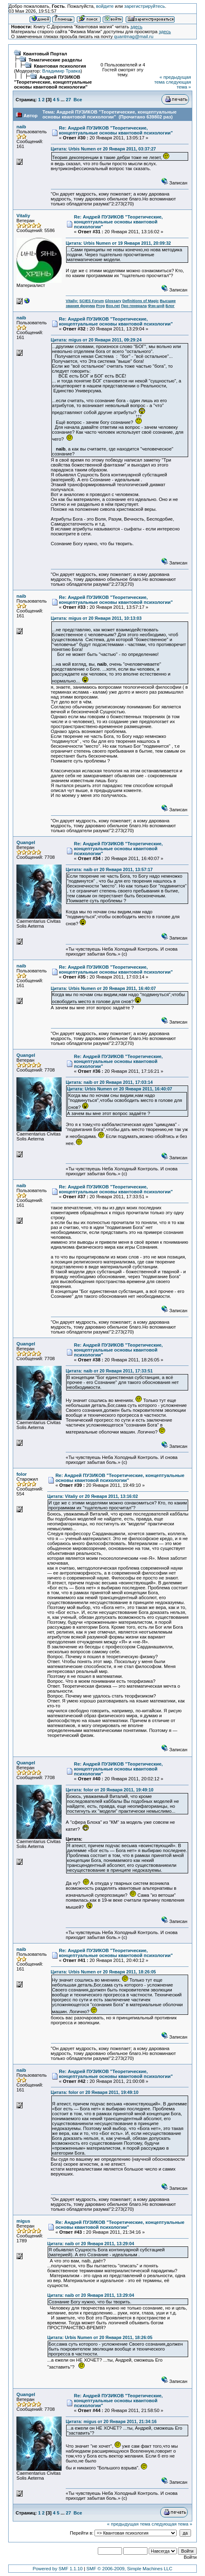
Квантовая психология (60, 66)
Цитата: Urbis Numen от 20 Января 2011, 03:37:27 (103, 148)
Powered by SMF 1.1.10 (58, 2568)
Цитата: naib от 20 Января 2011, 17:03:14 (109, 1082)
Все (78, 99)
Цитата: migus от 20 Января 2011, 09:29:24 (96, 339)
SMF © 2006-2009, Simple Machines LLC (129, 2568)
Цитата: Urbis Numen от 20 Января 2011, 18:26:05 (103, 1971)
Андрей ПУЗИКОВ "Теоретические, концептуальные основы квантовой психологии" (53, 82)
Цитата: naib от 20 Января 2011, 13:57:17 (109, 869)
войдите (105, 6)
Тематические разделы (55, 59)
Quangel (25, 842)
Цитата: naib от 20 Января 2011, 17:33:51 (109, 1370)
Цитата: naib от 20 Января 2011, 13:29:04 (90, 2243)
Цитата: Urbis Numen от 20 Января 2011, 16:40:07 (103, 988)
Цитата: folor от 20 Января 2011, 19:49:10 (109, 1789)
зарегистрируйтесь (144, 6)
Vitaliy (23, 215)
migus (23, 2221)
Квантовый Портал (45, 53)
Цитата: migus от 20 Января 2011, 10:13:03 (96, 618)
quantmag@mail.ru (134, 36)
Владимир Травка (61, 70)
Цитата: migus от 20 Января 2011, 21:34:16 (111, 2421)
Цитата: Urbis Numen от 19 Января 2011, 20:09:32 (118, 243)
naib (21, 126)
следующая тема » (178, 84)
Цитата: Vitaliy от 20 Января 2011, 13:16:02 (92, 1496)
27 (68, 99)
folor (21, 1474)
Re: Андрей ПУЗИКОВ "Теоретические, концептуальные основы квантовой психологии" (116, 130)
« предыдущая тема (128, 2523)
